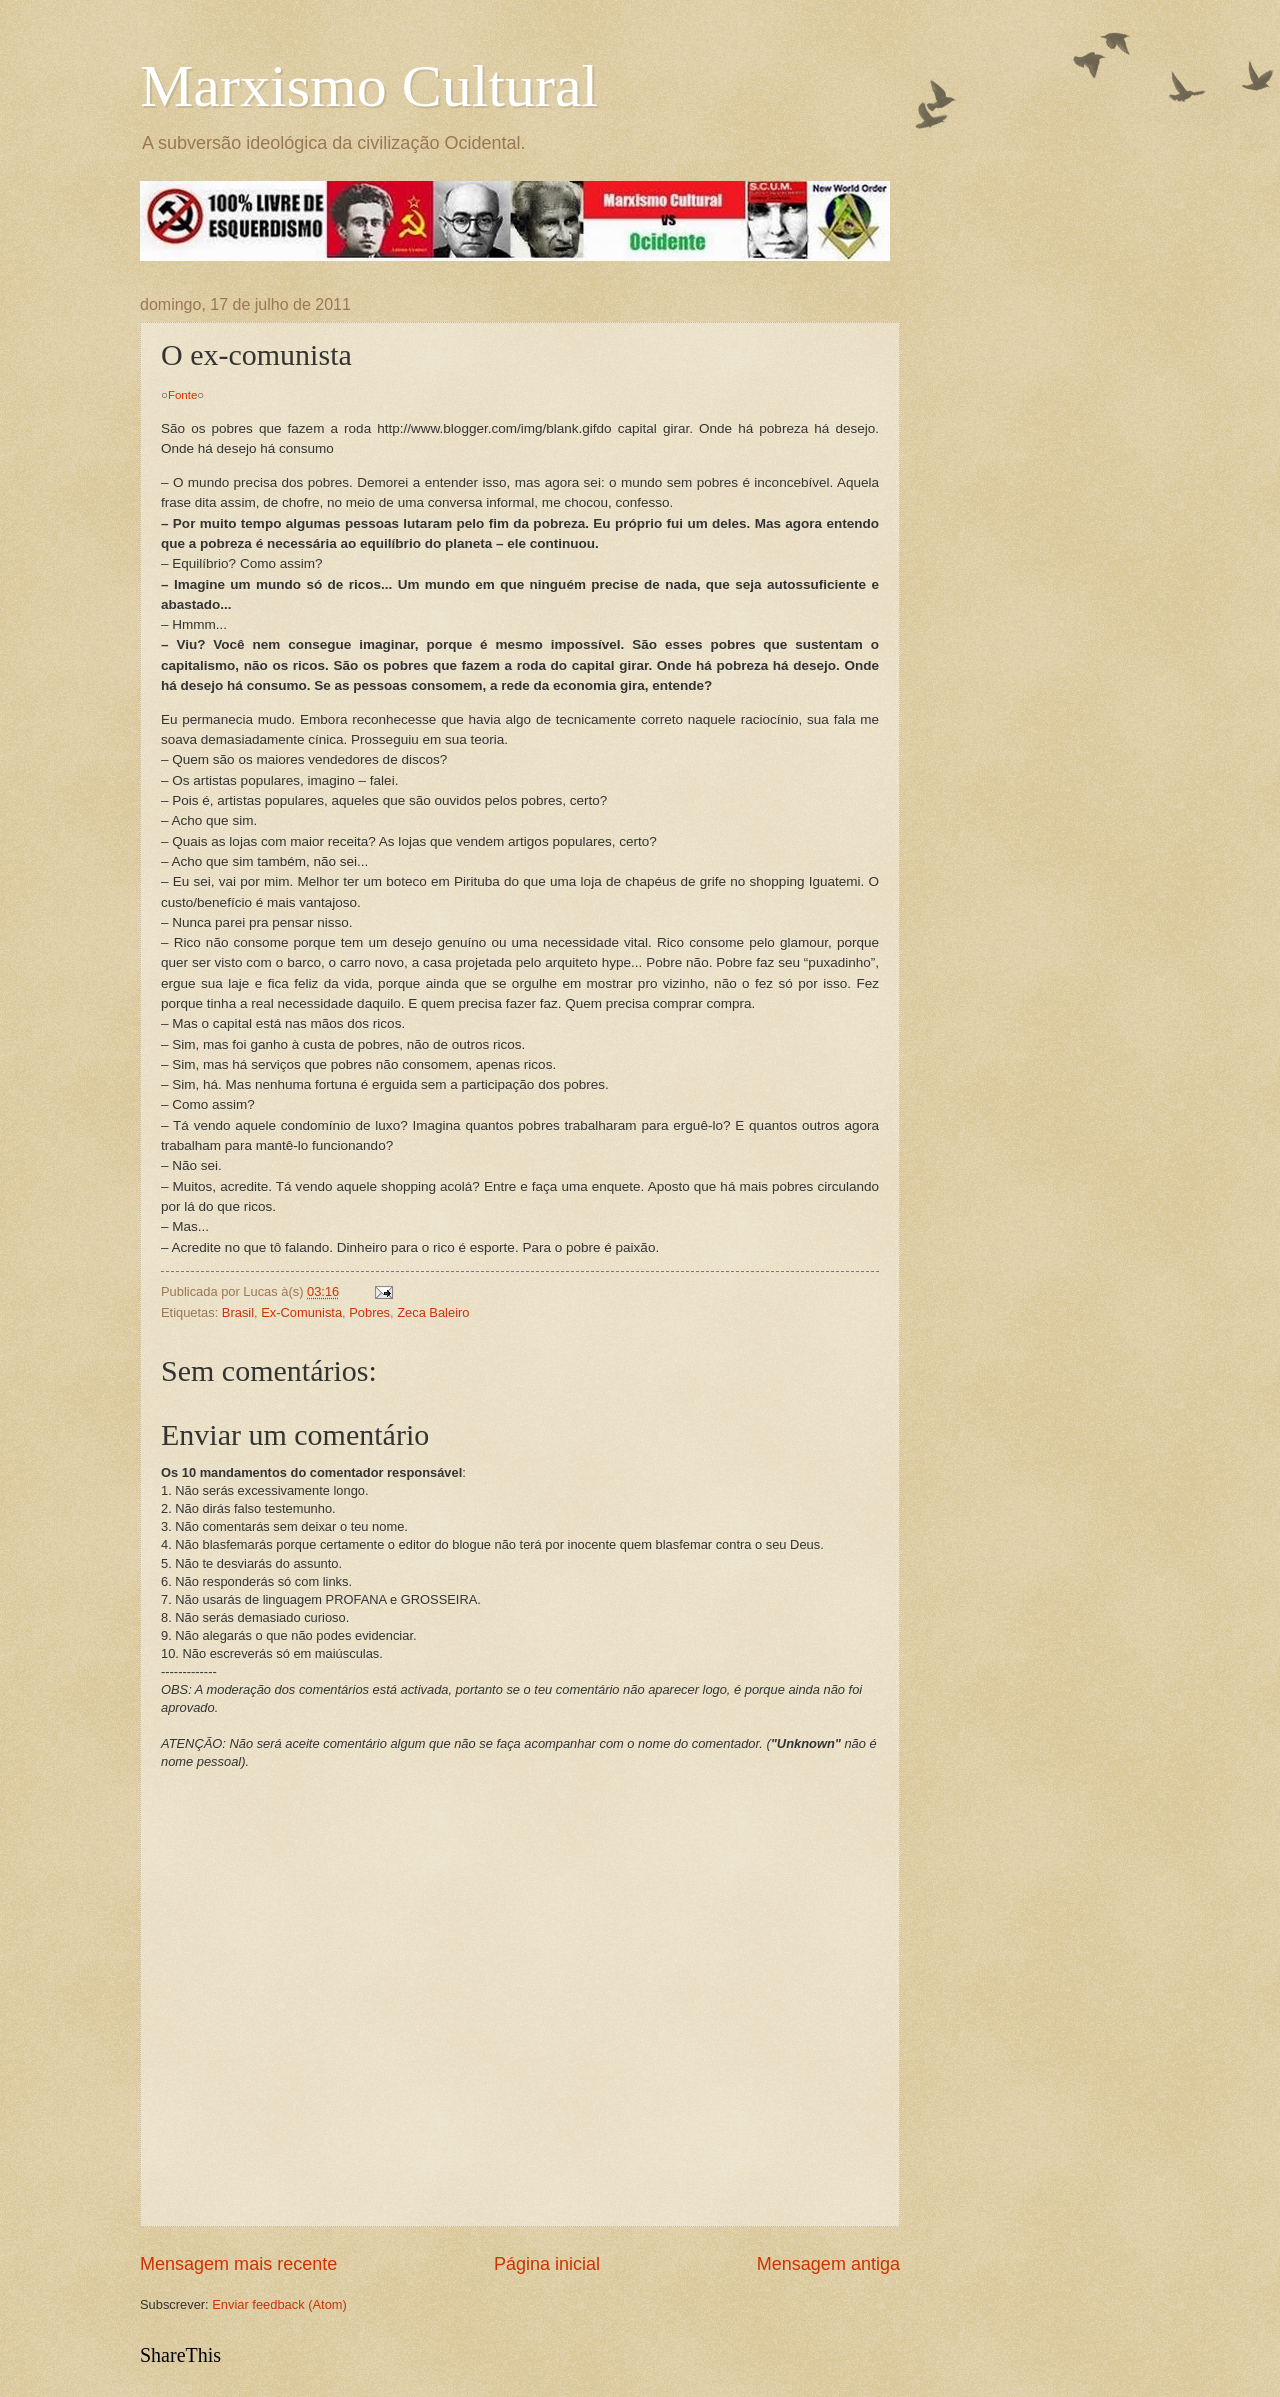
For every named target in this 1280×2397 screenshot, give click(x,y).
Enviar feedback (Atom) (279, 2304)
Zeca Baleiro (433, 1312)
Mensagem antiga (828, 2264)
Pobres (369, 1312)
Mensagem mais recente (238, 2264)
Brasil (238, 1312)
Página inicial (547, 2264)
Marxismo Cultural (369, 86)
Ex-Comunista (301, 1312)
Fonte (182, 395)
